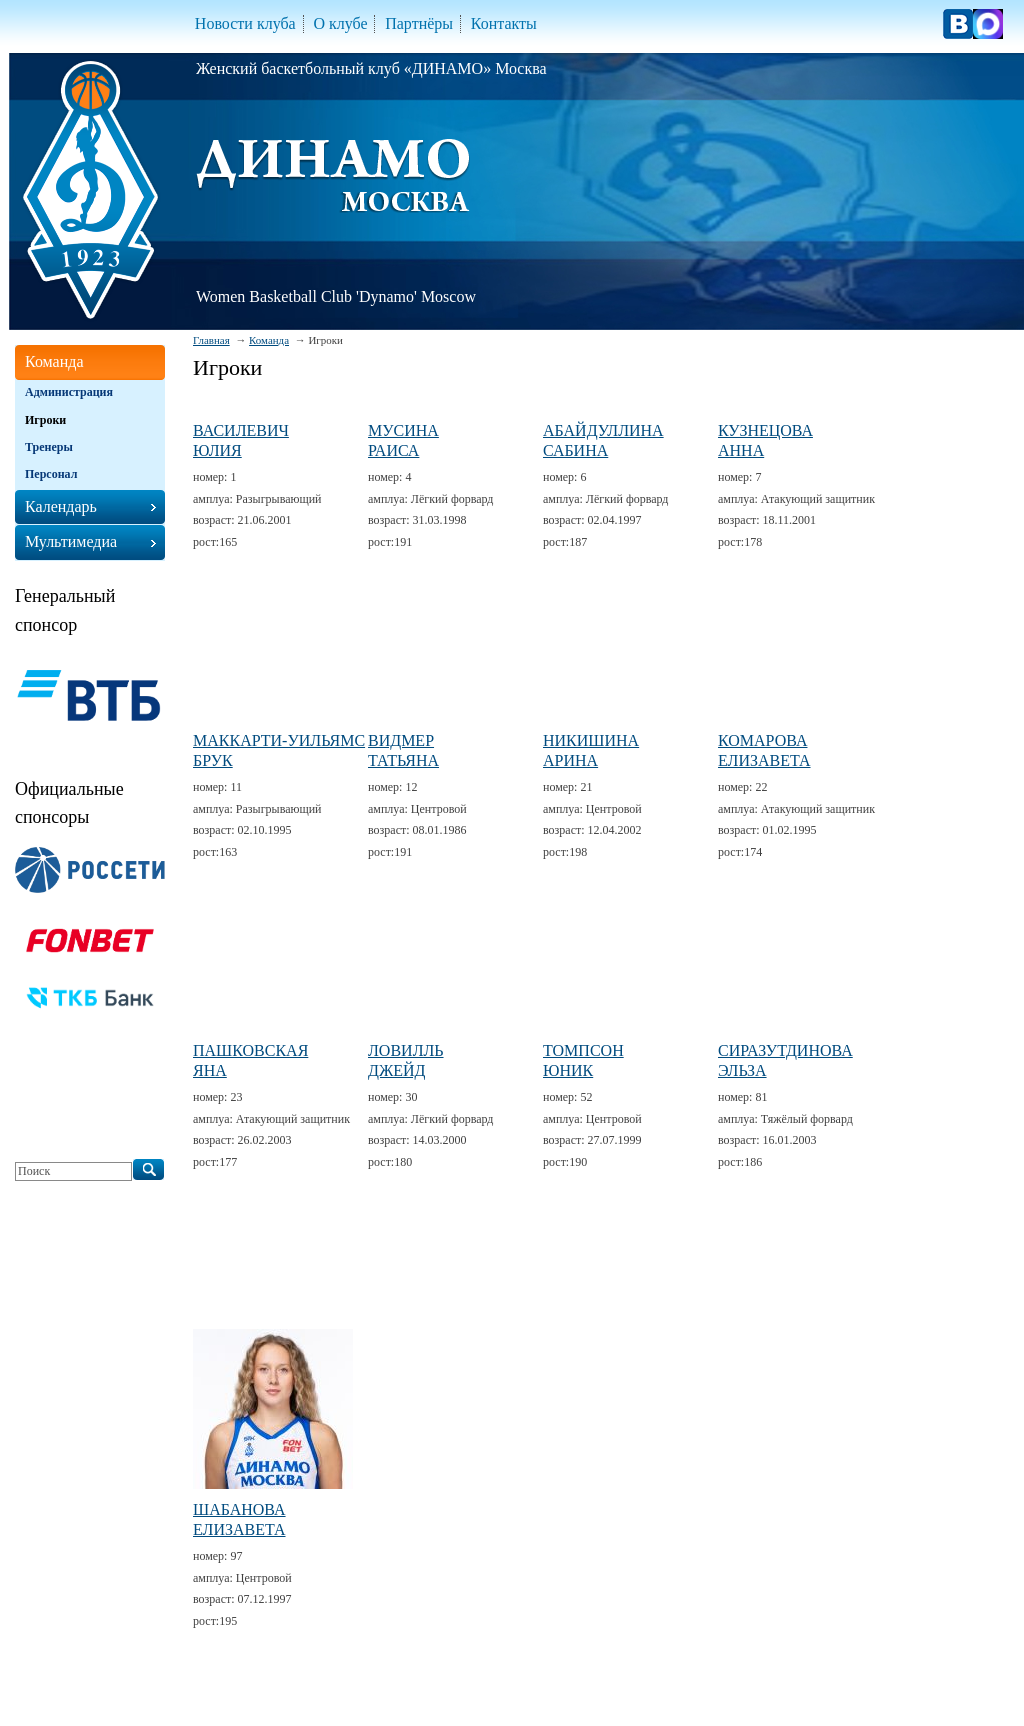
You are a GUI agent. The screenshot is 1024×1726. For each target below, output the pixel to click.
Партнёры (419, 23)
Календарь (61, 506)
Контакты (504, 23)
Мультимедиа (71, 541)
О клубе (340, 23)
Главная (211, 340)
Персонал (51, 474)
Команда (269, 340)
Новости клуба (245, 23)
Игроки (45, 420)
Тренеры (49, 447)
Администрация (69, 392)
